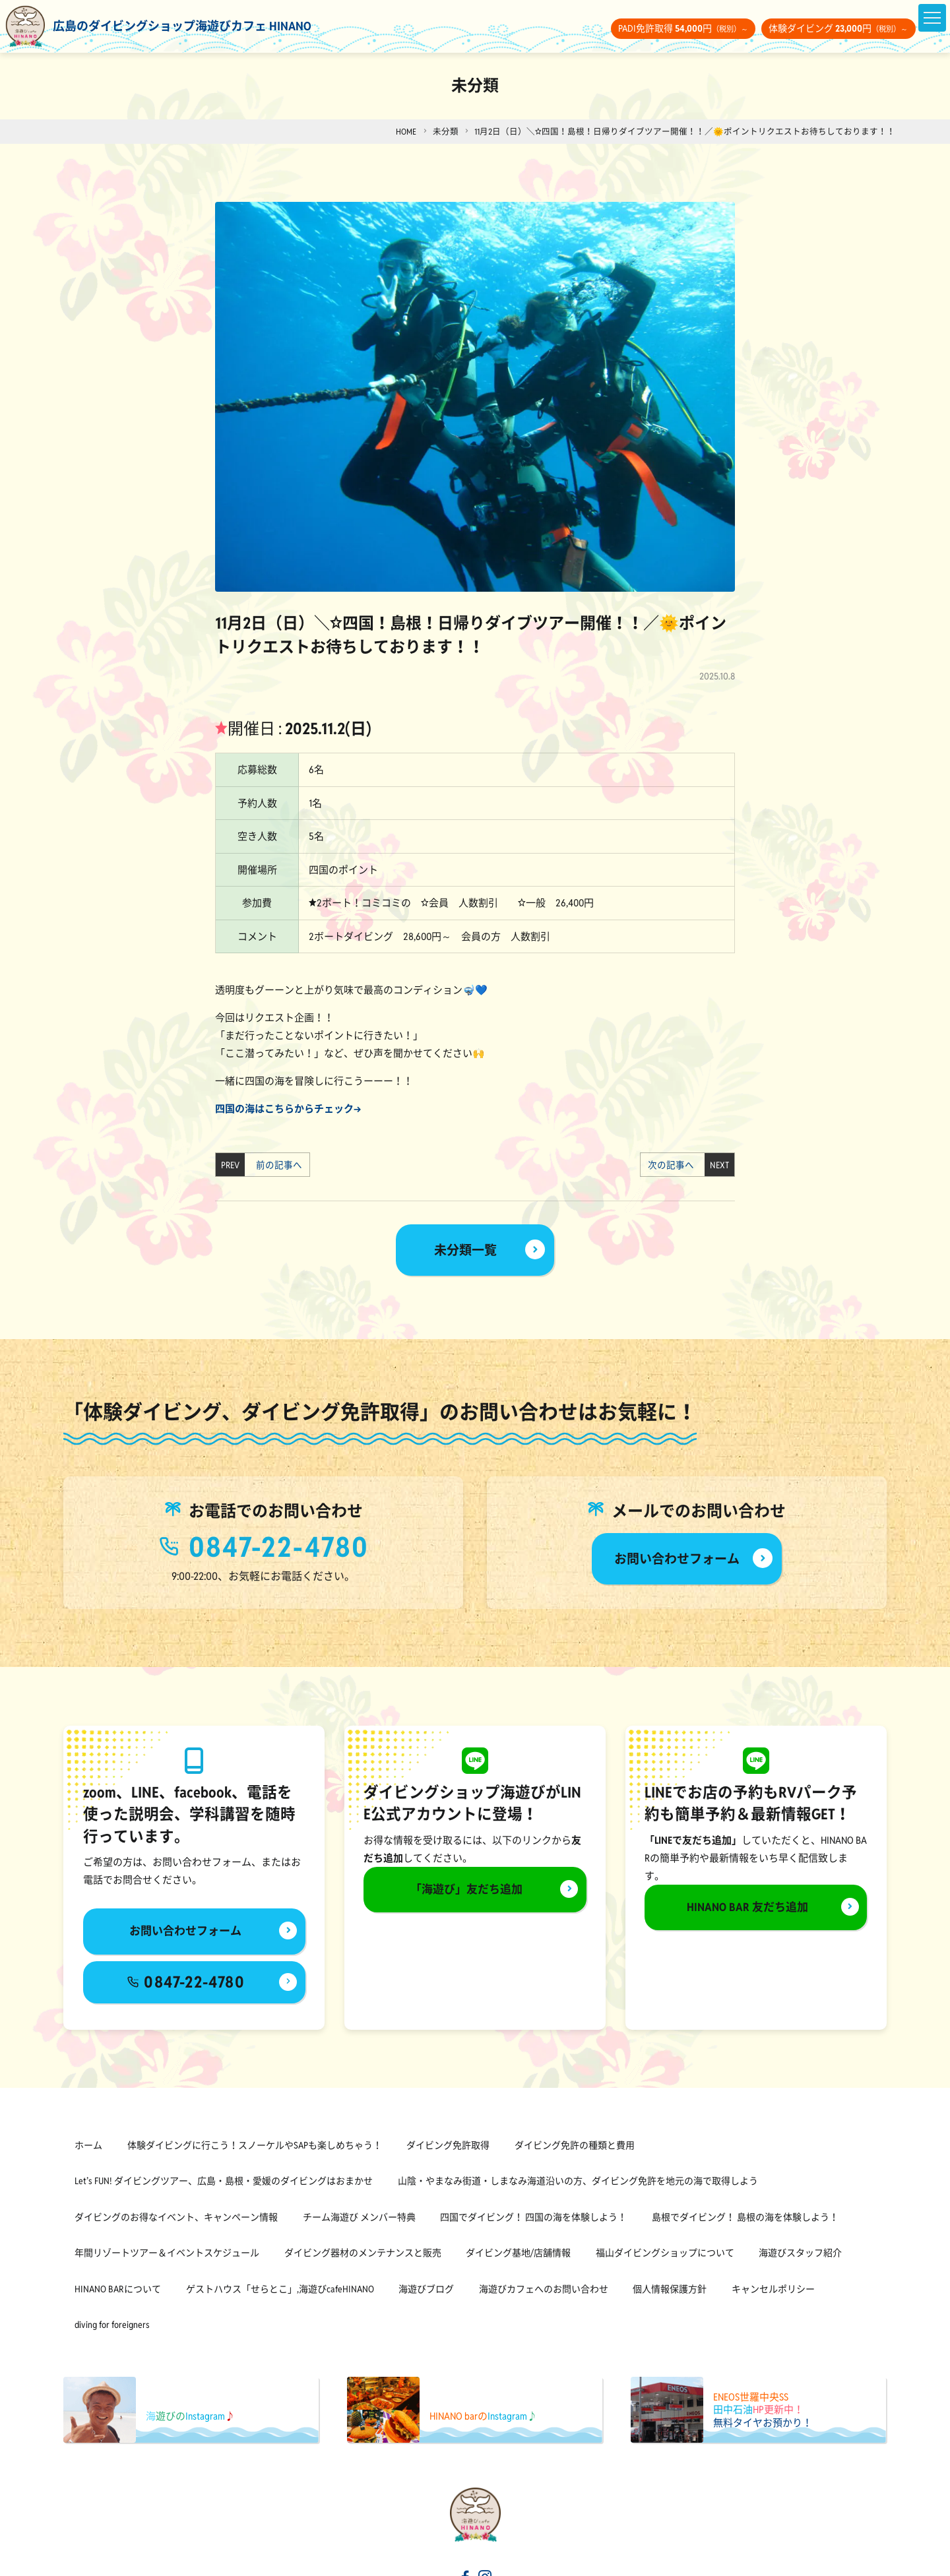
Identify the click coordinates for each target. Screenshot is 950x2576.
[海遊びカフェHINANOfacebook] (464, 2562)
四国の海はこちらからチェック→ (288, 1108)
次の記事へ (674, 1165)
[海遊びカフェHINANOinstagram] (486, 2562)
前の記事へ (275, 1165)
